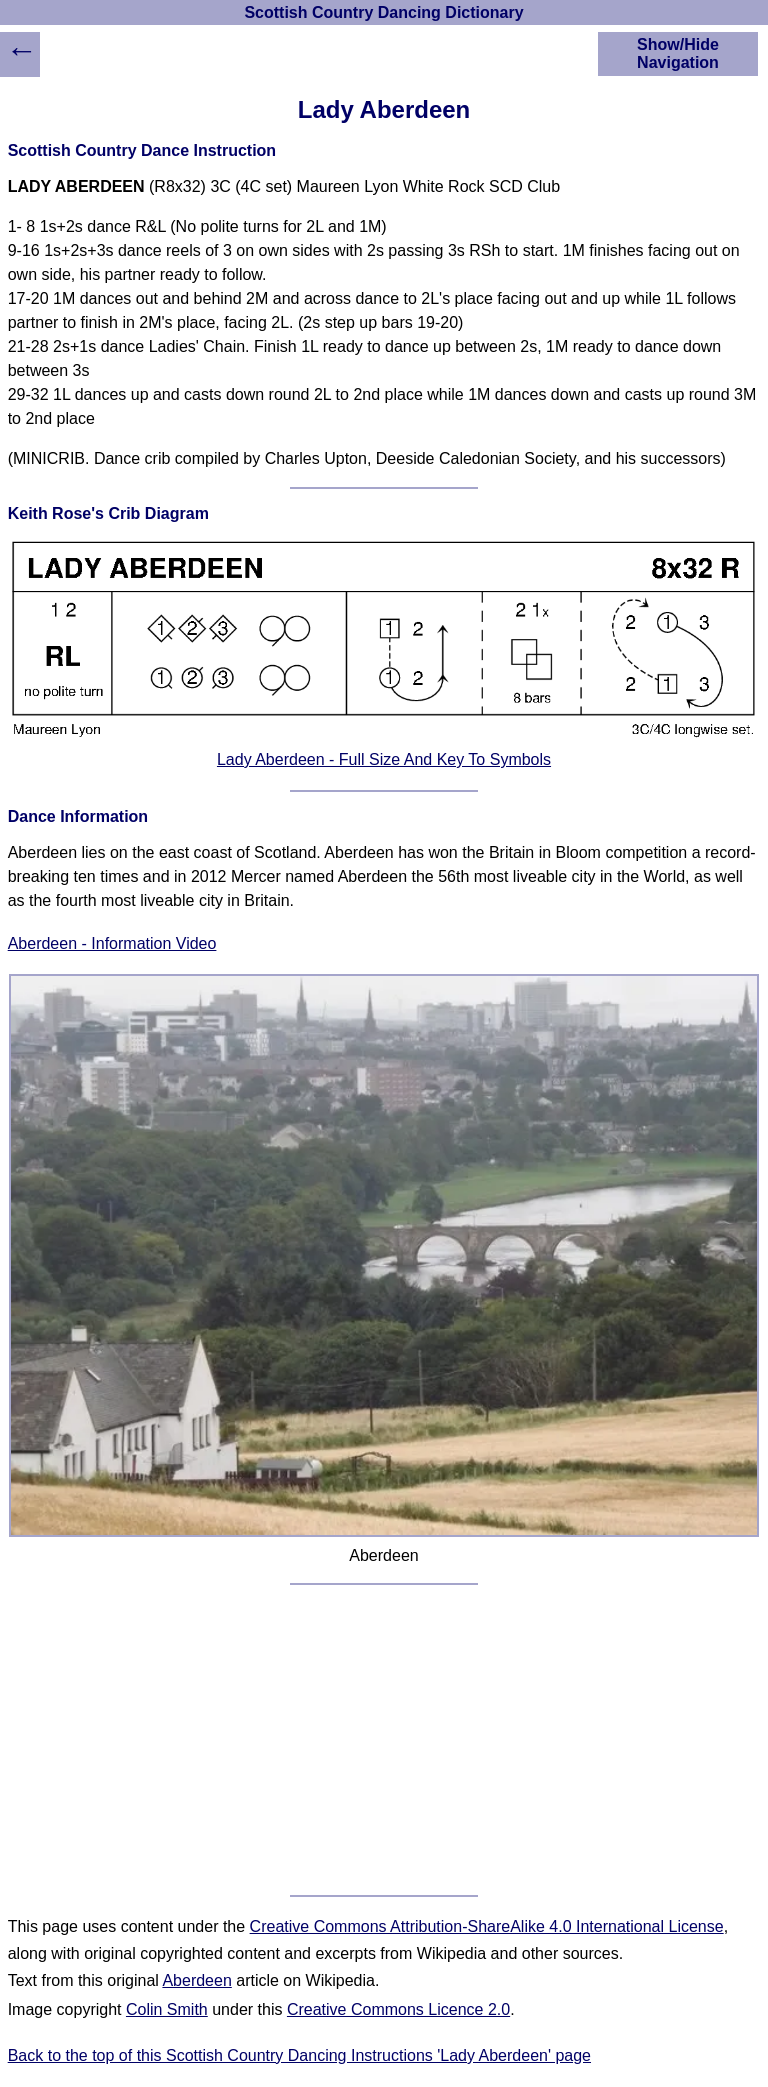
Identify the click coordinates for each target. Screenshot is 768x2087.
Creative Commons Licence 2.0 (398, 2009)
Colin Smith (167, 2009)
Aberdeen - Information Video (112, 943)
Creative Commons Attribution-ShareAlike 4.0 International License (487, 1926)
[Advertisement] (384, 1740)
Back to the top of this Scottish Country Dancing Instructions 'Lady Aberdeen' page (299, 2055)
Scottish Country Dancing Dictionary (383, 12)
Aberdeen (196, 1980)
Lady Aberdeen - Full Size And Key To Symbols (384, 759)
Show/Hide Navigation (678, 53)
